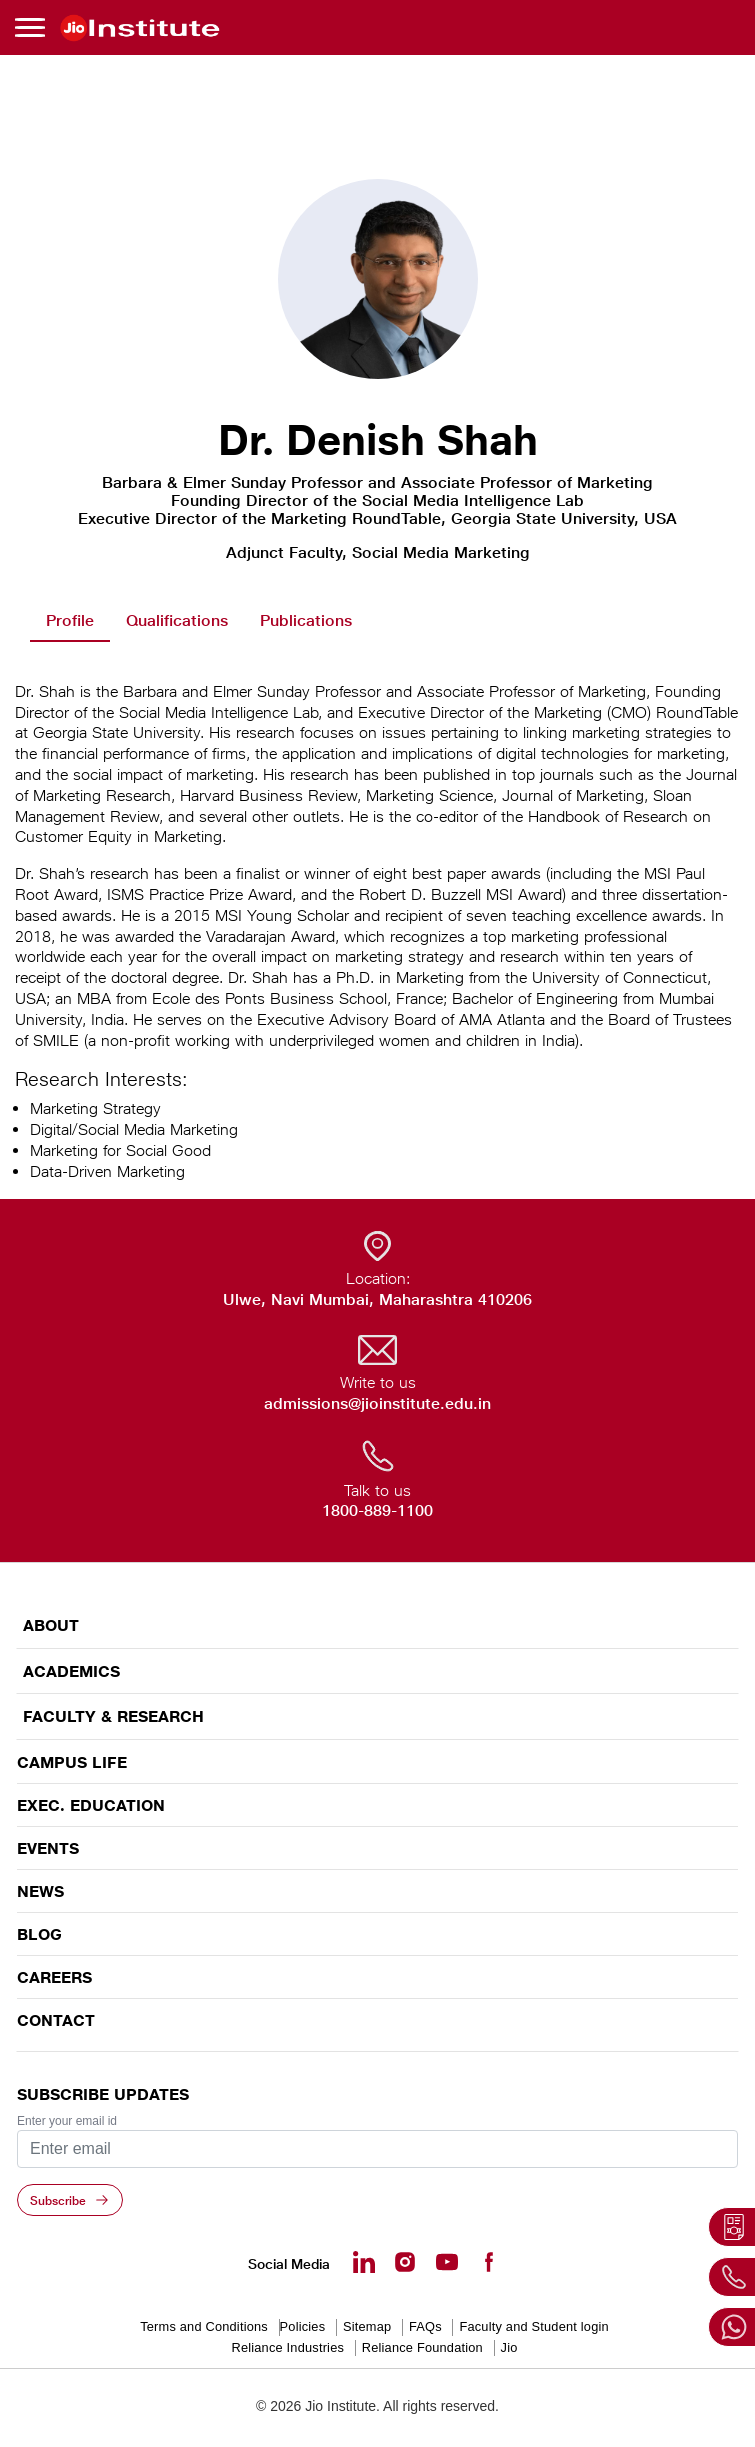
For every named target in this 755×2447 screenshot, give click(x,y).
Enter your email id (67, 2121)
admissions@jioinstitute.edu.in (377, 1403)
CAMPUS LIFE (72, 1762)
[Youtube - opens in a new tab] (447, 2262)
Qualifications (177, 620)
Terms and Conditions (204, 2326)
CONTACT (56, 2020)
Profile (70, 620)
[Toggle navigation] (33, 27)
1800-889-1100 (377, 1510)
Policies (303, 2326)
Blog (39, 1934)
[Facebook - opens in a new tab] (488, 2262)
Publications (306, 620)
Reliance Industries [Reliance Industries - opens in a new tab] (287, 2347)
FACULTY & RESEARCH (113, 1716)
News (40, 1891)
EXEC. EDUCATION (91, 1805)
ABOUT (51, 1625)
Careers (54, 1977)
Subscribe (58, 2200)
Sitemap (367, 2326)
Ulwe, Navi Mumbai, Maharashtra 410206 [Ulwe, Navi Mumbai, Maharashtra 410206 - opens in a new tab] (377, 1299)
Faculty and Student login (533, 2326)
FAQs (425, 2326)
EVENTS (48, 1848)
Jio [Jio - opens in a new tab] (509, 2347)
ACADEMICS (71, 1671)
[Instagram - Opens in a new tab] (405, 2262)
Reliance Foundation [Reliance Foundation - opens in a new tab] (422, 2347)
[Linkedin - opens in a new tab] (364, 2262)
